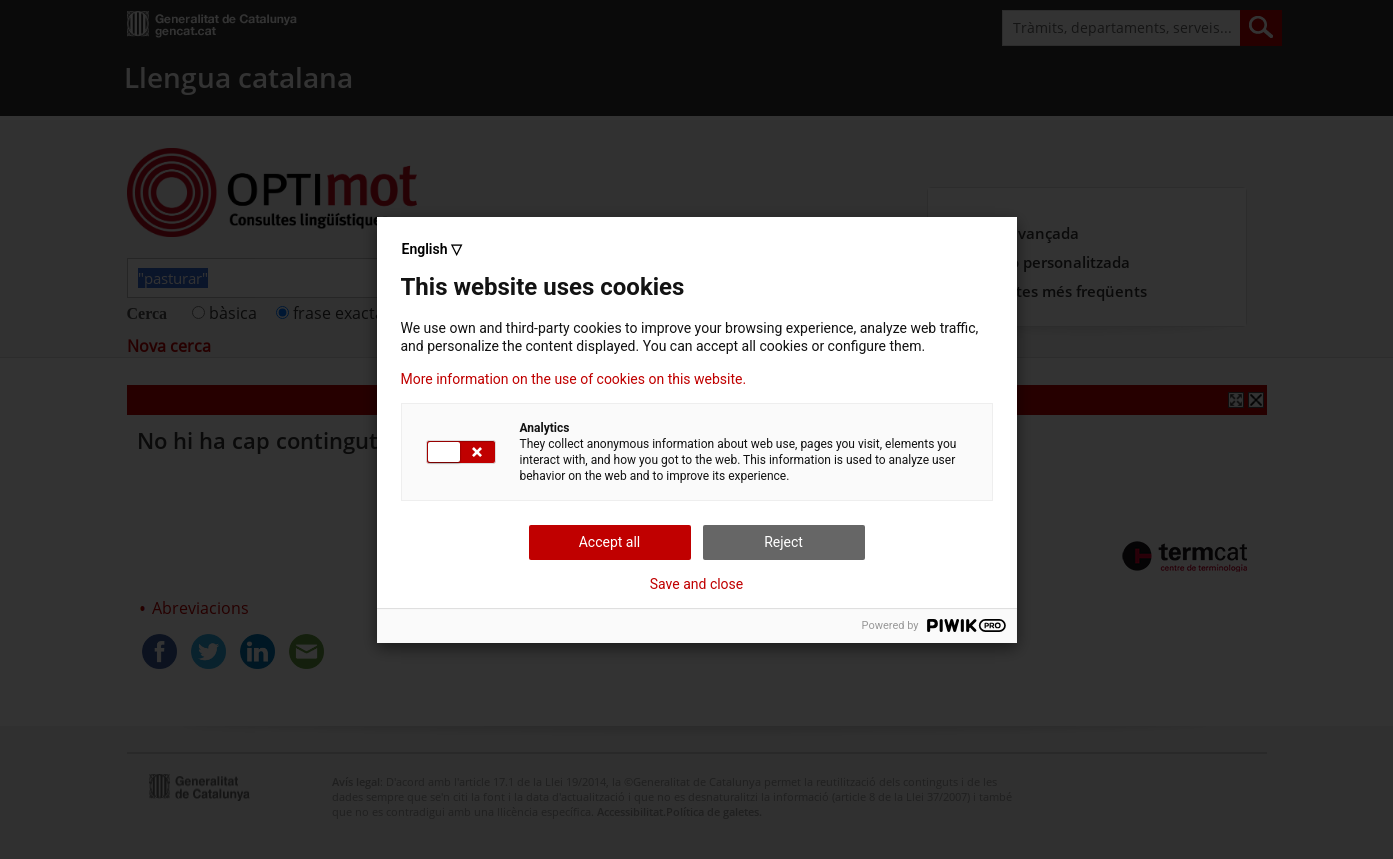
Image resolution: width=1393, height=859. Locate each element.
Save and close (697, 584)
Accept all (610, 542)
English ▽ (432, 249)
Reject (783, 542)
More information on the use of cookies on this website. (574, 379)
